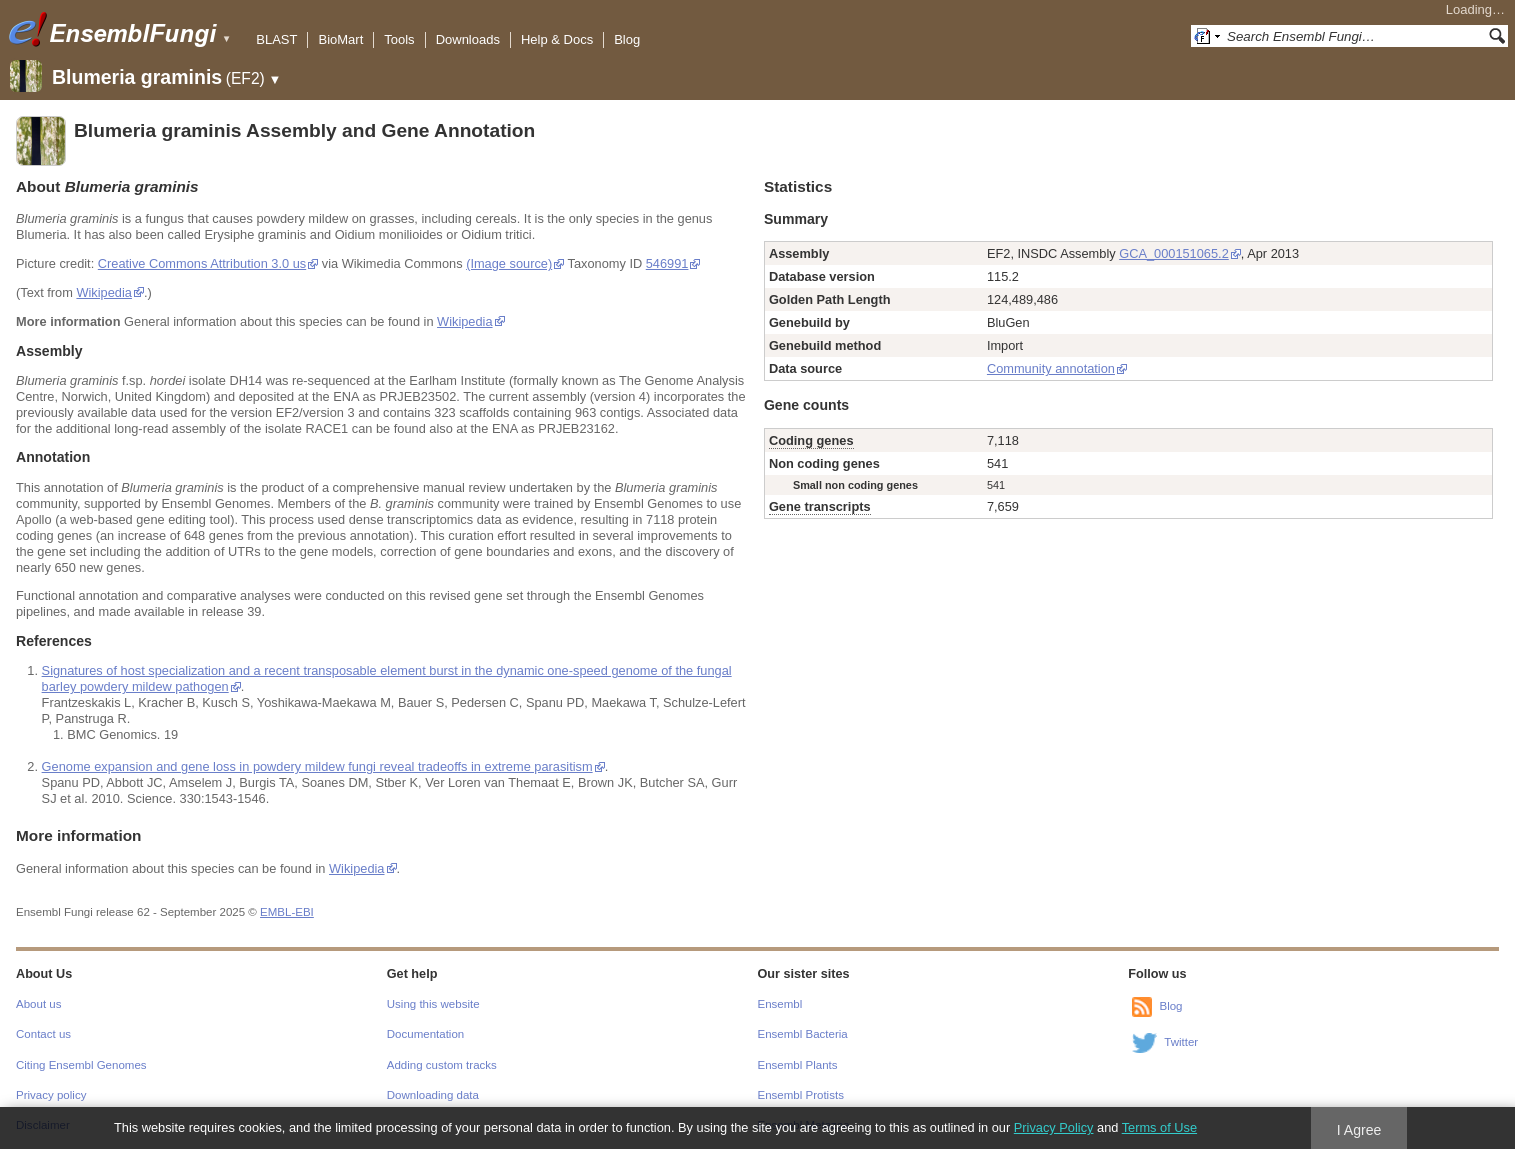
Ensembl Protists (801, 1095)
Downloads (468, 39)
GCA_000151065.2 (1174, 253)
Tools (399, 39)
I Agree (1359, 1130)
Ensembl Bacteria (803, 1034)
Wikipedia (103, 292)
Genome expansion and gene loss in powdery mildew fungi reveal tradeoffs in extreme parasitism (317, 766)
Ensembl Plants (798, 1065)
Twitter (1181, 1042)
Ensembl (780, 1004)
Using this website (433, 1004)
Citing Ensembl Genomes (81, 1065)
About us (38, 1004)
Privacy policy (51, 1095)
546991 (667, 263)
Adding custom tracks (442, 1065)
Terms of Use (1159, 1127)
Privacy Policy (1054, 1127)
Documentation (425, 1034)
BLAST (276, 39)
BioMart (340, 39)
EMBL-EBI (287, 912)
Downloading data (433, 1095)
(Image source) (509, 263)
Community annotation (1051, 368)
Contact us (43, 1034)
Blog (627, 39)
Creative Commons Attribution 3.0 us (202, 263)
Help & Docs (557, 39)
